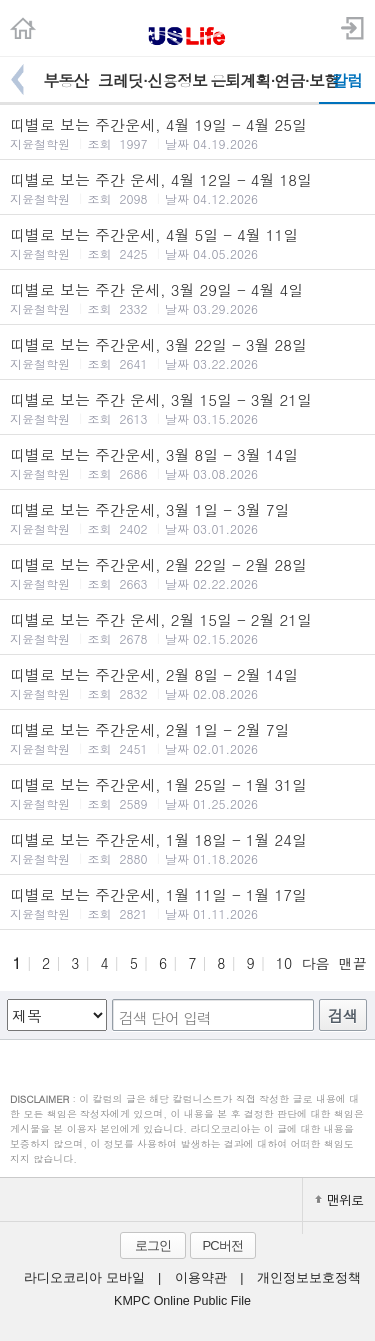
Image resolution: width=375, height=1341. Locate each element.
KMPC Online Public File (182, 1301)
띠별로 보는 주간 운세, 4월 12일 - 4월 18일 (187, 188)
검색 (343, 1015)
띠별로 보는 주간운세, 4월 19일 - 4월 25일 (187, 133)
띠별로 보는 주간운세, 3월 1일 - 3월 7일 (187, 518)
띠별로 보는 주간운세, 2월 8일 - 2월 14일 (187, 683)
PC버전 (222, 1245)
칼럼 (347, 80)
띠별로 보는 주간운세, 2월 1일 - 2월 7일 (187, 738)
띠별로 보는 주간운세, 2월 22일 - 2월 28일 (187, 573)
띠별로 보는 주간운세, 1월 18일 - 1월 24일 (187, 848)
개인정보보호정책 (309, 1278)
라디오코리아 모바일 (84, 1278)
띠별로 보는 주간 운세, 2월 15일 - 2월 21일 (187, 628)
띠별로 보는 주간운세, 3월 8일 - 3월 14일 (187, 463)
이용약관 (201, 1278)
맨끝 (353, 963)
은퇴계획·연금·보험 (264, 80)
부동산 (65, 80)
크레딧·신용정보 (152, 80)
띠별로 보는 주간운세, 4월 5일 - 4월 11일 (187, 243)
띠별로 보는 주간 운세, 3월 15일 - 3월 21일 (187, 408)
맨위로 (339, 1199)
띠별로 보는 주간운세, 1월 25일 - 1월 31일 (187, 793)
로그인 (153, 1245)
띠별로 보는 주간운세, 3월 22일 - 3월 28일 (187, 353)
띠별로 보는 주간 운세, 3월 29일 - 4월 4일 (187, 298)
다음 (315, 963)
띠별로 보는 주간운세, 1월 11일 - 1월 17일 (187, 903)
